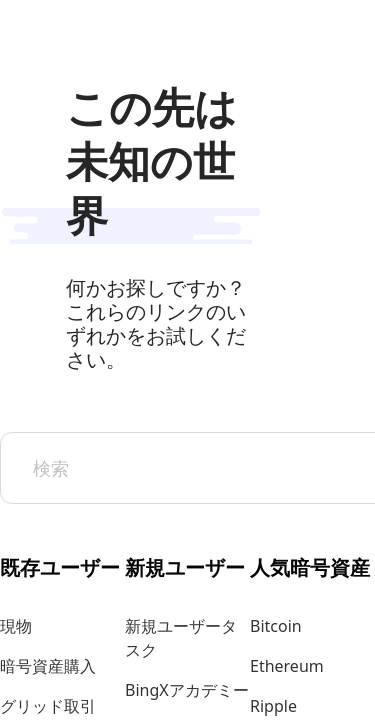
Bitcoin (276, 626)
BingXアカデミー (187, 690)
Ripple (273, 706)
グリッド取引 (48, 706)
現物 (16, 626)
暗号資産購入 (48, 666)
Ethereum (287, 666)
